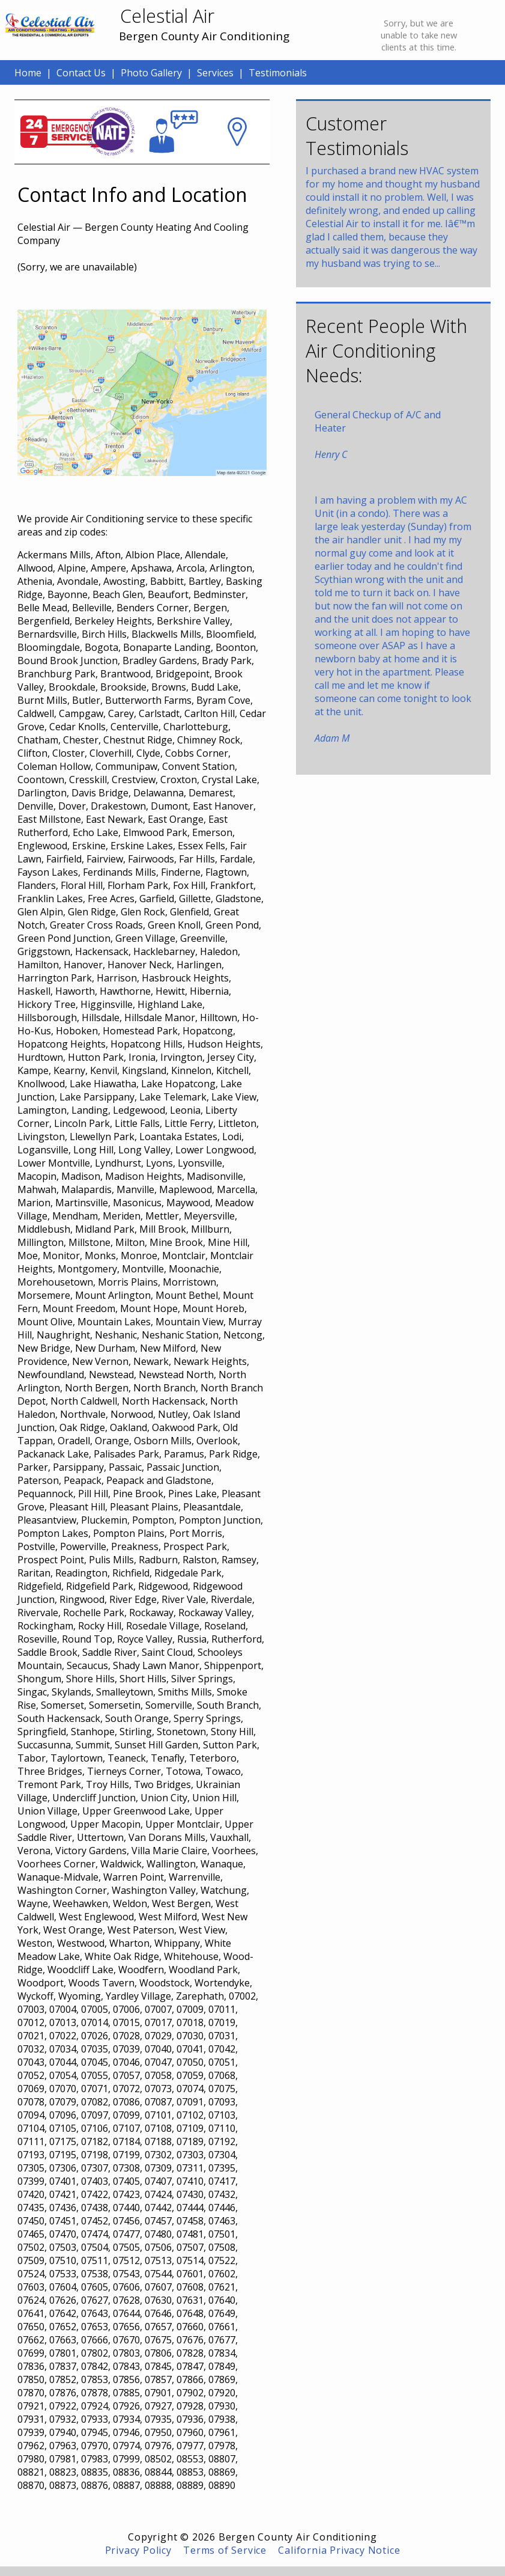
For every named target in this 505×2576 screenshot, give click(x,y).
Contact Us (81, 72)
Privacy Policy (138, 2550)
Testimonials (278, 72)
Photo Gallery (151, 72)
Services (215, 72)
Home (27, 72)
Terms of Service (225, 2550)
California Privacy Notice (339, 2550)
